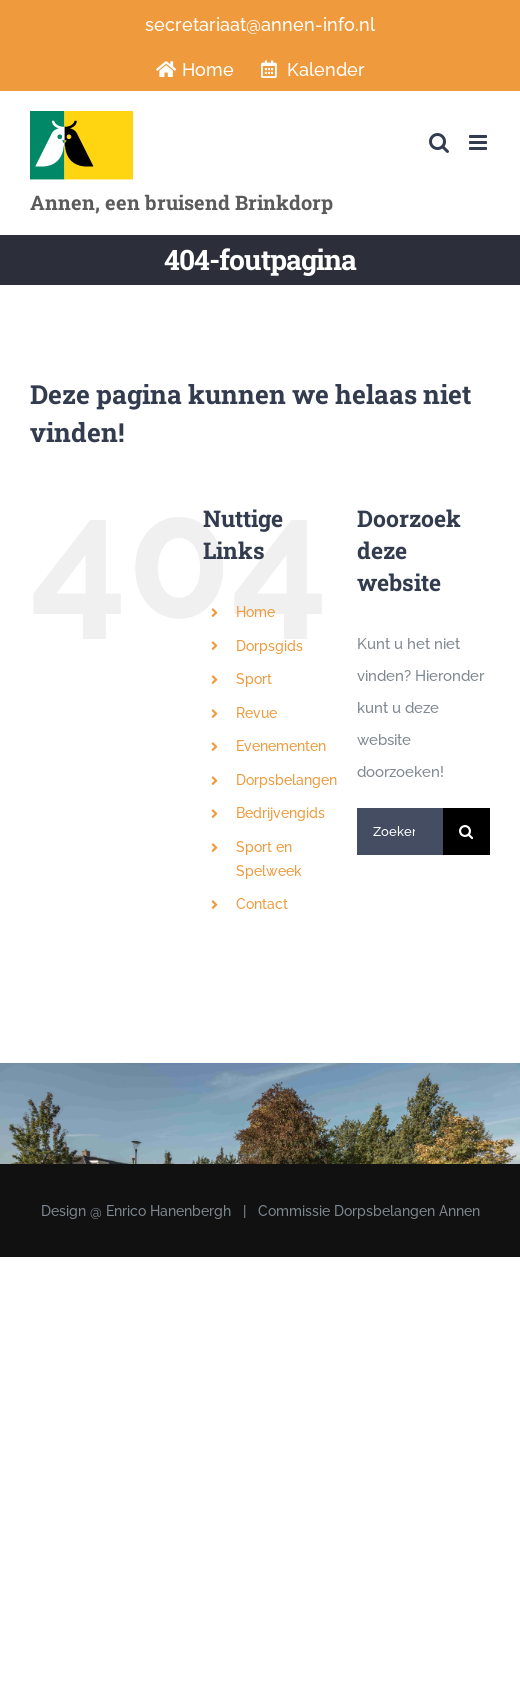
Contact (262, 904)
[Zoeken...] (400, 831)
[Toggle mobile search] (439, 142)
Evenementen (281, 746)
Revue (256, 713)
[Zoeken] (466, 831)
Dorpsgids (269, 646)
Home (255, 612)
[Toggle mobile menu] (479, 142)
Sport (254, 679)
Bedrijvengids (280, 813)
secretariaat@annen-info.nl (260, 24)
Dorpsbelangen (286, 780)
